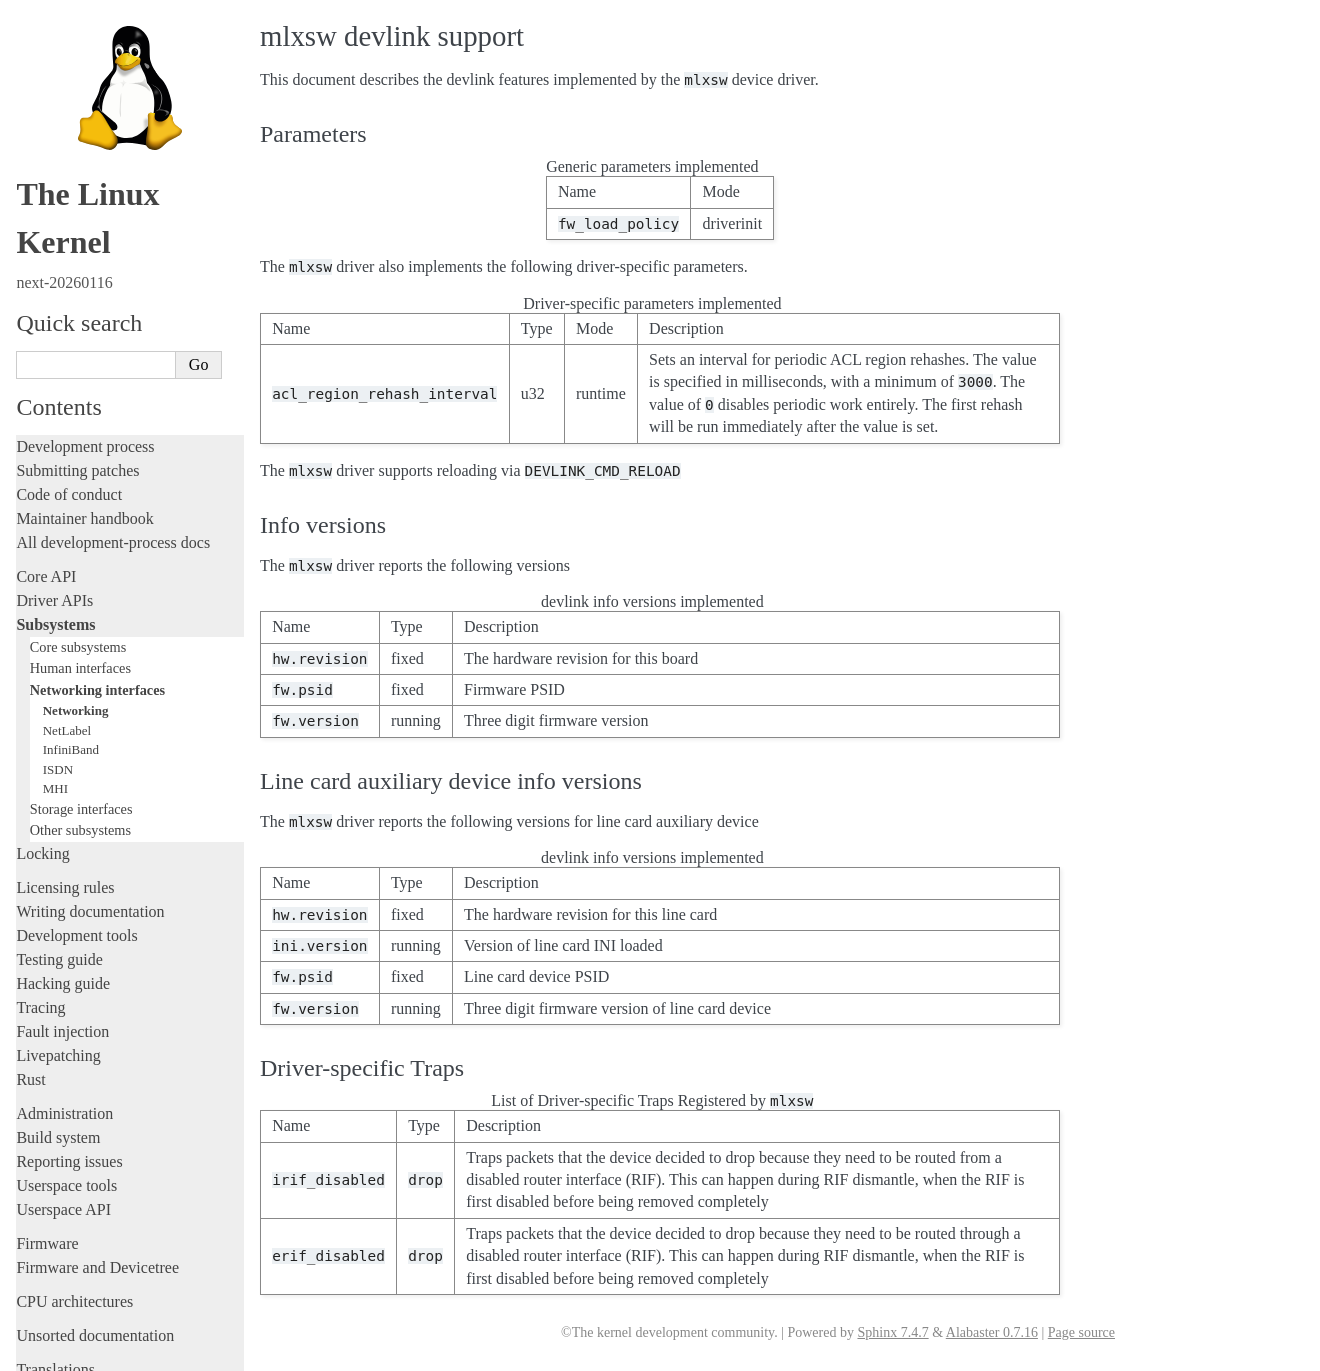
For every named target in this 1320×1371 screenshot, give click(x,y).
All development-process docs (113, 445)
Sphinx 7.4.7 (892, 1332)
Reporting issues (69, 1064)
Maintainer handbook (84, 421)
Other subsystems (80, 733)
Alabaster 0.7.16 (992, 1332)
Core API (46, 479)
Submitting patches (77, 373)
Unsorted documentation (95, 1238)
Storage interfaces (81, 712)
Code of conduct (69, 397)
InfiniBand (71, 652)
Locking (42, 756)
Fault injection (62, 934)
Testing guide (59, 862)
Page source (1081, 1332)
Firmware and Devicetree (97, 1170)
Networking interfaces (97, 593)
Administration (64, 1016)
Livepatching (58, 958)
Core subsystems (78, 550)
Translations (55, 1272)
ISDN (58, 672)
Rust (30, 982)
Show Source (58, 1352)
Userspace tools (66, 1088)
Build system (58, 1040)
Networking (76, 613)
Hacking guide (63, 886)
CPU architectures (74, 1204)
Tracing (40, 910)
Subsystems (55, 527)
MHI (55, 691)
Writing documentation (90, 814)
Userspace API (63, 1112)
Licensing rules (65, 790)
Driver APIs (54, 503)
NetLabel (67, 633)
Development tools (76, 838)
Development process (85, 349)
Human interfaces (80, 571)
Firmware (47, 1146)
